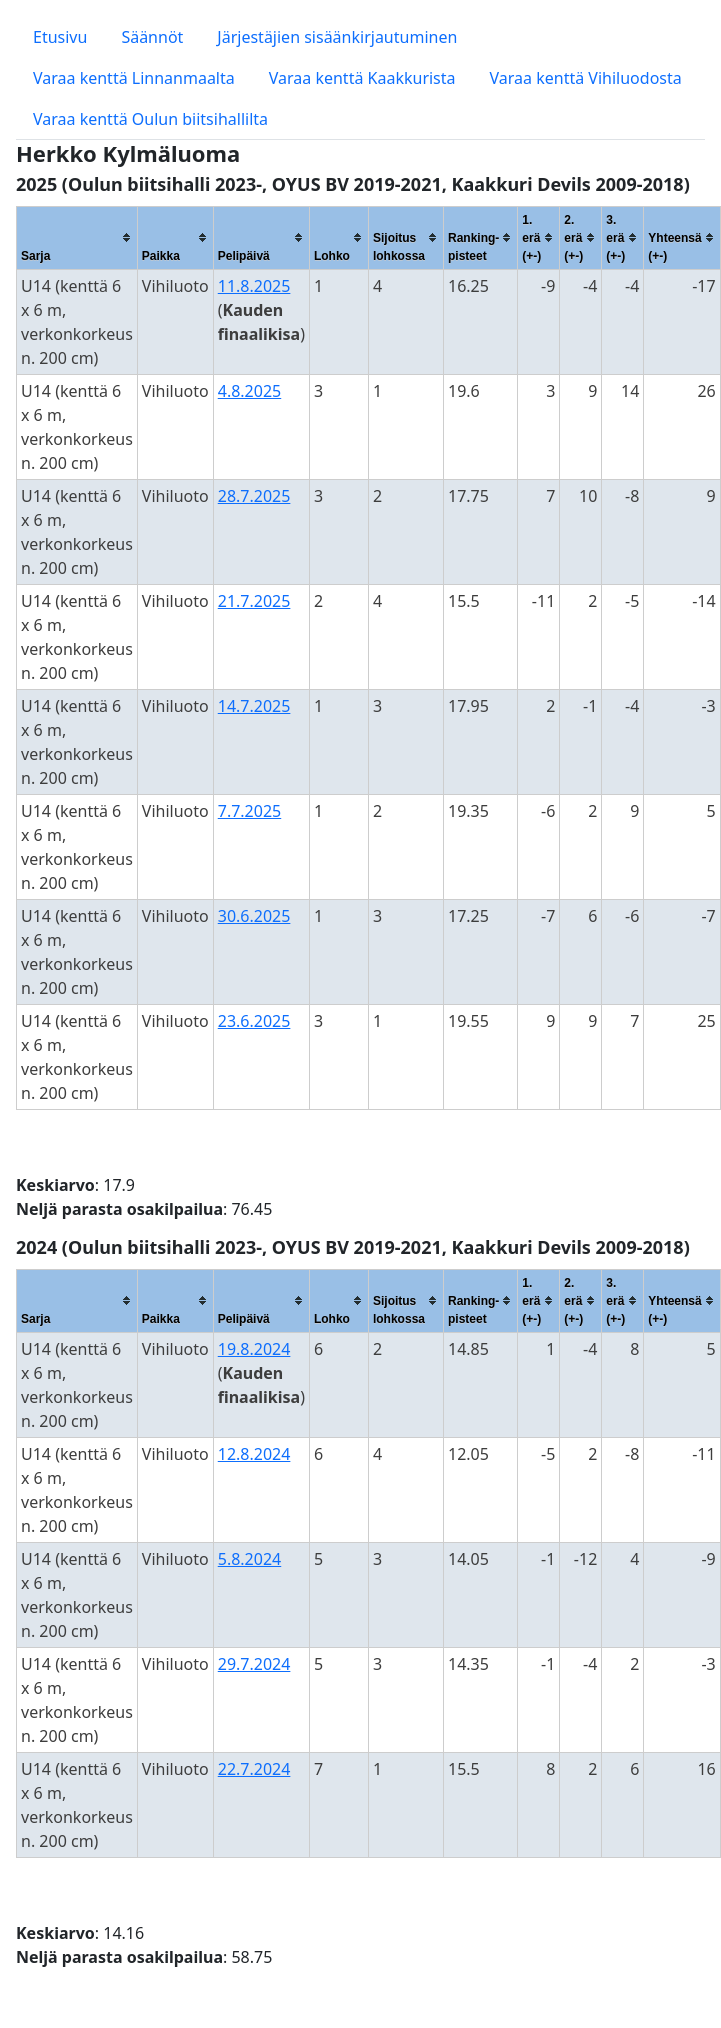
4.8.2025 (250, 391)
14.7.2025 (254, 706)
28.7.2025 (254, 496)
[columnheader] (77, 237)
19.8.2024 (254, 1349)
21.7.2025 (254, 601)
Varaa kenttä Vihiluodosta (586, 78)
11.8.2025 (254, 286)
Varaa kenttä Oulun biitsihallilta (150, 119)
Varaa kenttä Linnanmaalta (134, 78)
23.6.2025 (254, 1021)
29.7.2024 (254, 1664)
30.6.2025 (254, 916)
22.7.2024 (254, 1769)
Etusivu (60, 37)
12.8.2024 (254, 1454)
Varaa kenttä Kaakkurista (362, 78)
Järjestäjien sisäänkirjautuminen (337, 37)
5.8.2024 (250, 1559)
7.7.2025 (250, 811)
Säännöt (152, 37)
